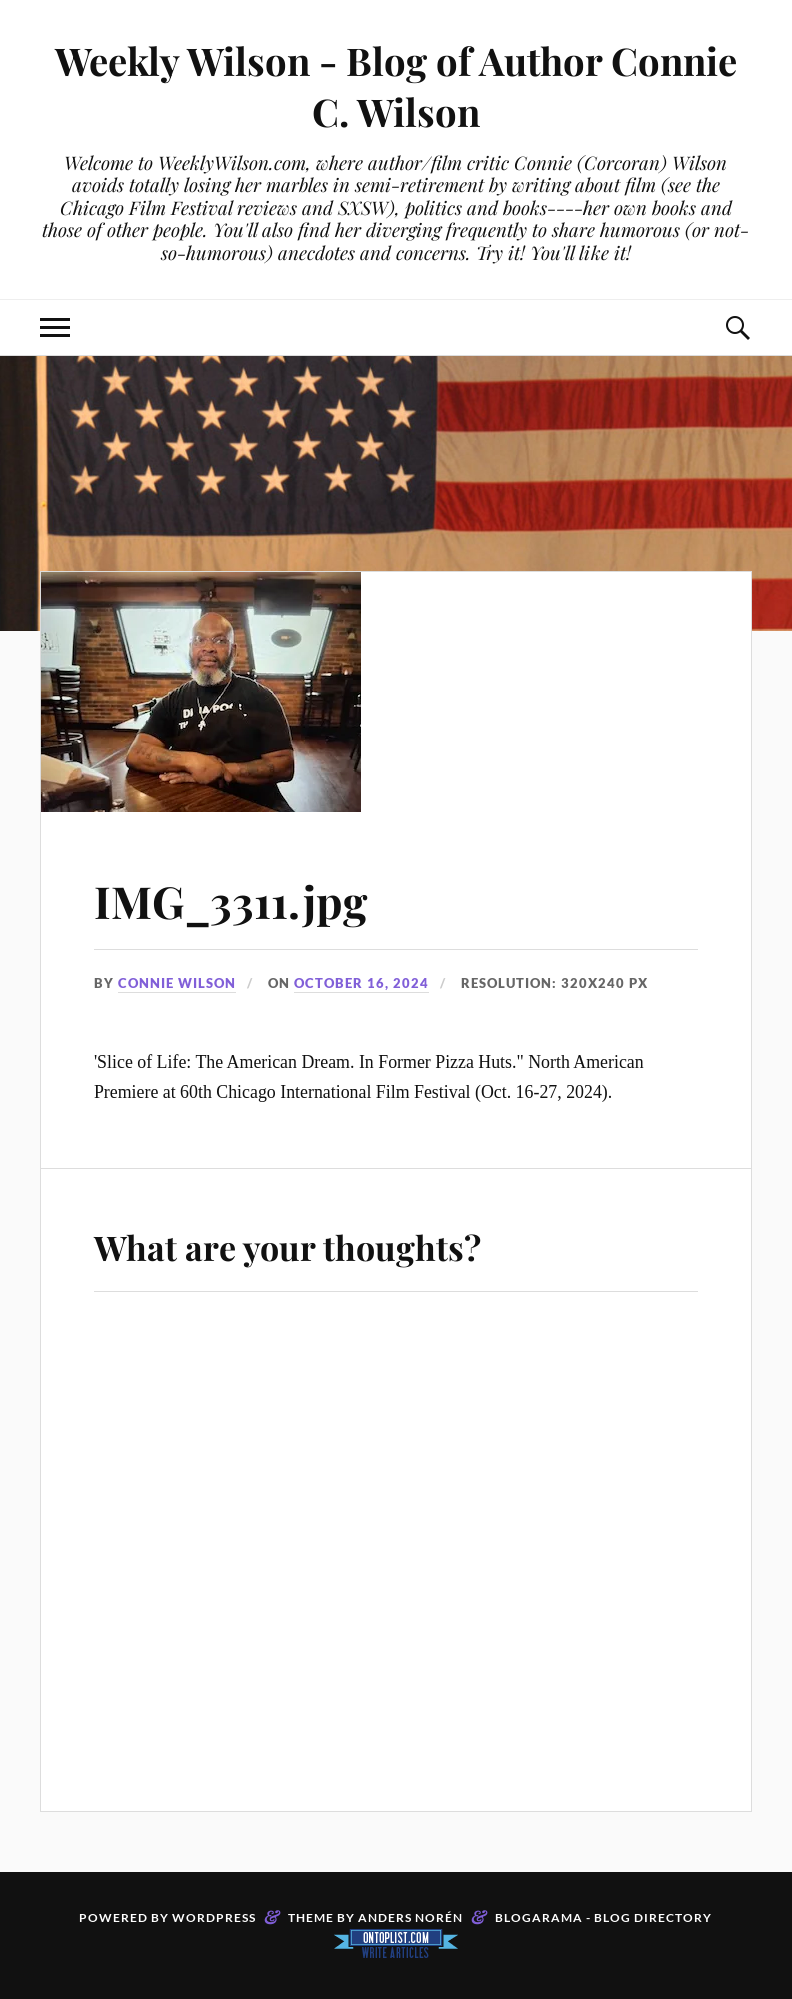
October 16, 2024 (361, 983)
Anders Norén (410, 1917)
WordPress (214, 1917)
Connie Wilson (177, 983)
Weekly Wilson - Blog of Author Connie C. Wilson (396, 86)
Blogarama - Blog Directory (603, 1917)
